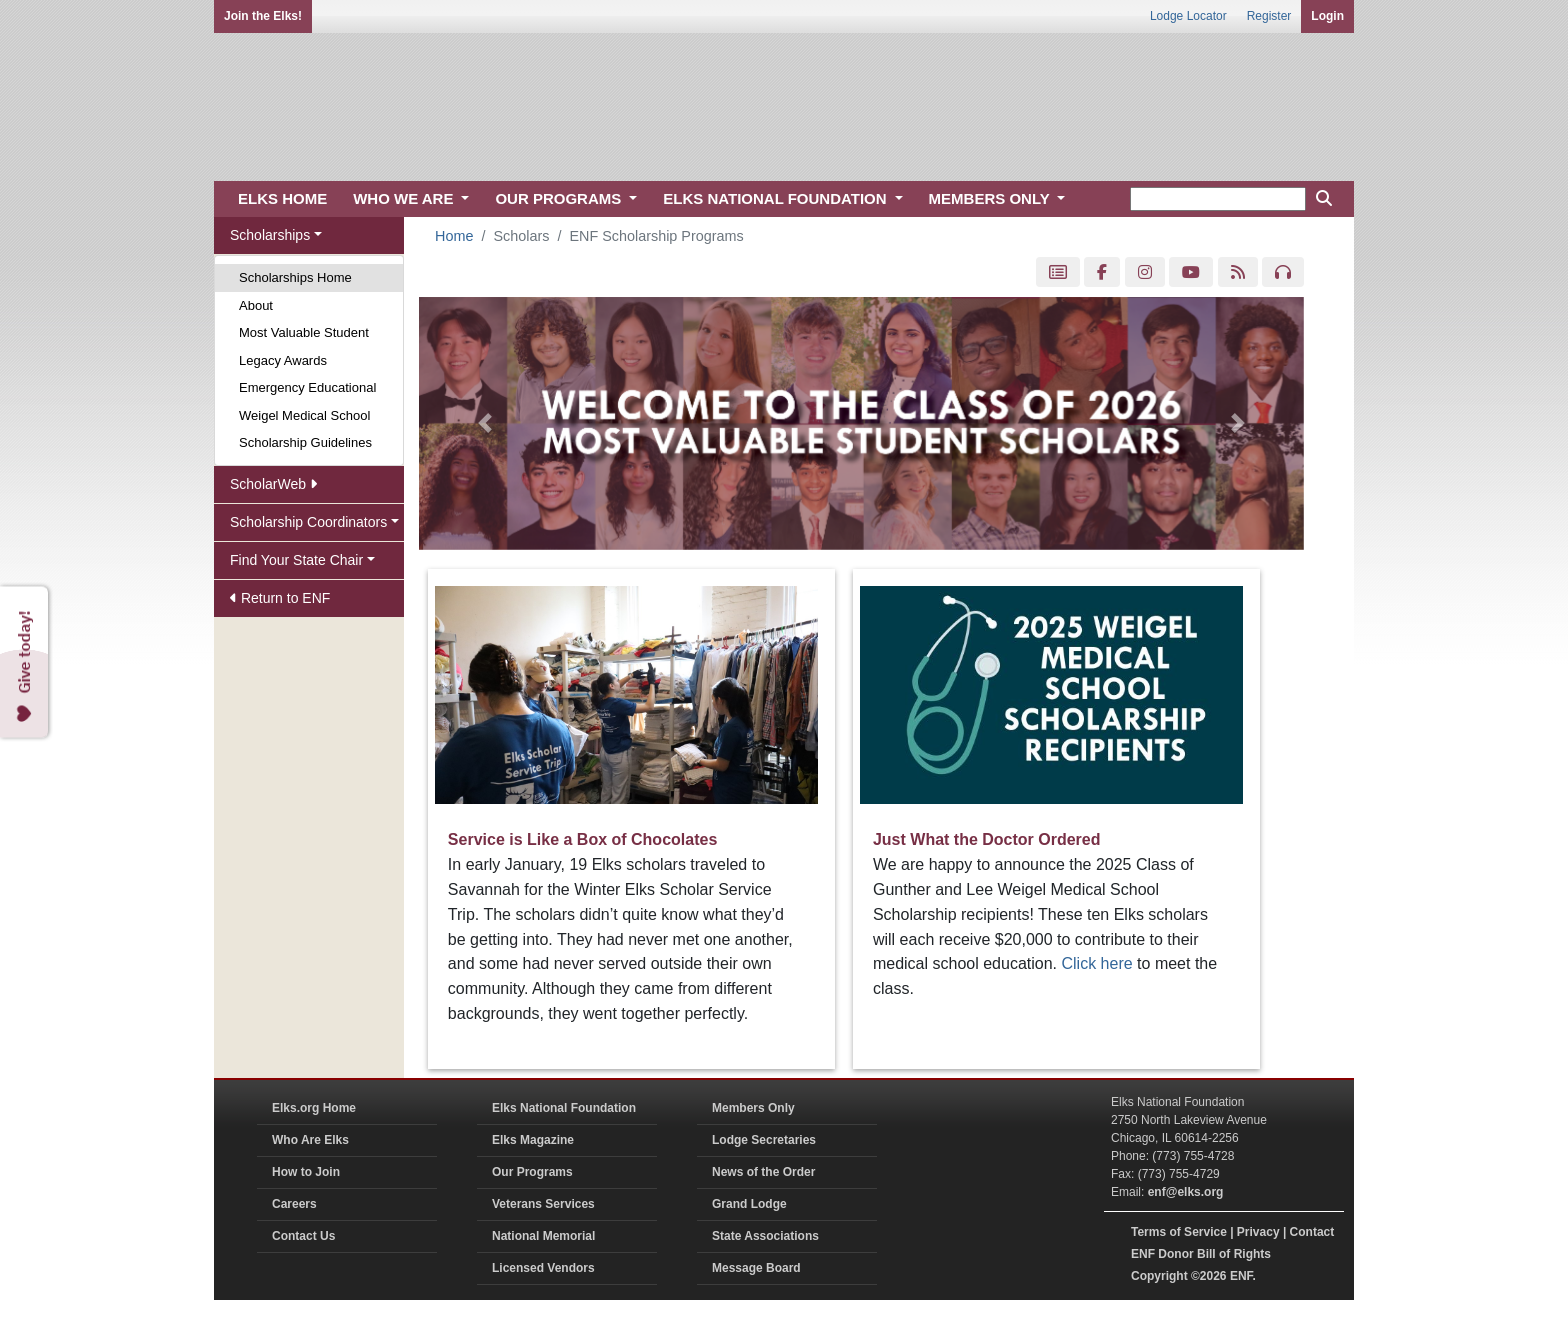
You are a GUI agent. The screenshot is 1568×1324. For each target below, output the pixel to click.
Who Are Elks (310, 1140)
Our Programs (532, 1172)
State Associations (765, 1236)
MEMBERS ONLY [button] (991, 198)
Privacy (1258, 1232)
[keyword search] (1218, 199)
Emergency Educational (307, 387)
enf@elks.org (1186, 1192)
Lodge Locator (1188, 16)
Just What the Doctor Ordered (987, 839)
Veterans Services (543, 1204)
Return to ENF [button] (280, 598)
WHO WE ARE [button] (405, 198)
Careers (294, 1204)
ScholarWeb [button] (273, 484)
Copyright (1159, 1276)
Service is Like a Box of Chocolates (582, 839)
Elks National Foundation (564, 1108)
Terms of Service (1179, 1232)
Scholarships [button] (270, 235)
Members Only (753, 1108)
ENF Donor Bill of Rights (1201, 1254)
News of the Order (763, 1172)
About (256, 305)
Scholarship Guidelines (305, 442)
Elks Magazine (533, 1140)
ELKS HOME (282, 198)
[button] (485, 423)
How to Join (306, 1172)
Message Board (756, 1268)
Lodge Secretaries (764, 1140)
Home (454, 236)
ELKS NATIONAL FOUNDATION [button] (777, 198)
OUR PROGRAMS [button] (560, 198)
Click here (1097, 963)
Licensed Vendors (543, 1268)
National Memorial (543, 1236)
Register (1269, 16)
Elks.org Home (314, 1108)
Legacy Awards (283, 360)
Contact (1312, 1232)
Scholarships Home (295, 277)
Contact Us (303, 1236)
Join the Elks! (263, 16)
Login (1327, 16)
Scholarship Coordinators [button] (308, 522)
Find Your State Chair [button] (296, 560)
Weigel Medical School (304, 415)
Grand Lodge (749, 1204)
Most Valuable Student (304, 332)
